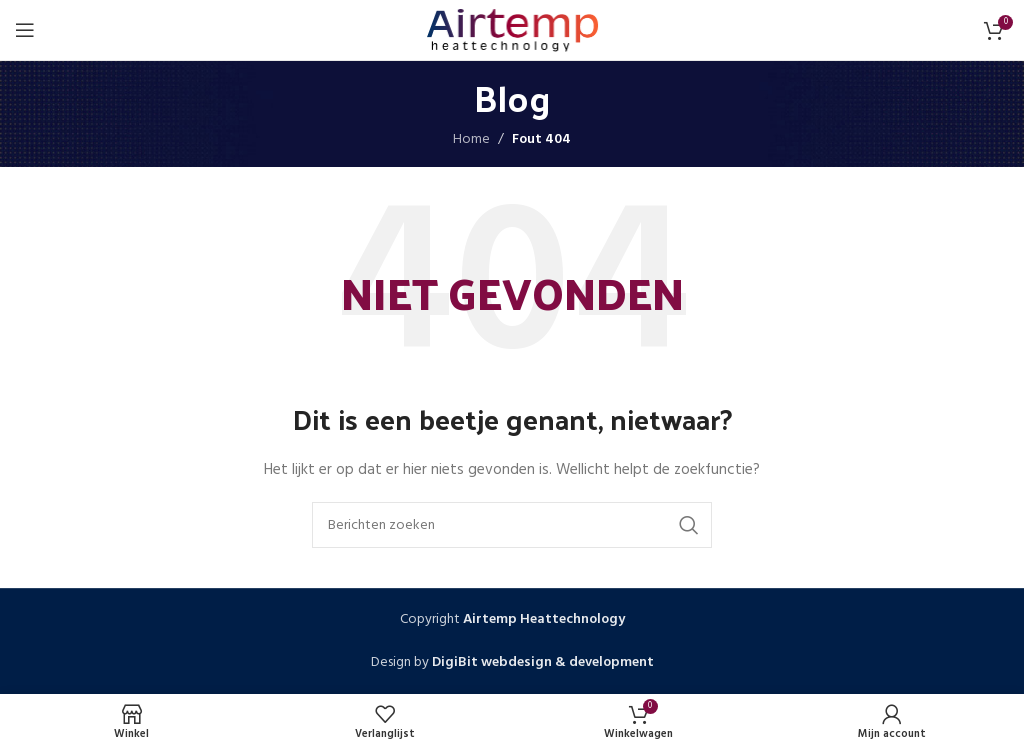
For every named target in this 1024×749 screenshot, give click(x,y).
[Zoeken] (512, 525)
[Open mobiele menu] (25, 30)
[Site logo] (512, 30)
